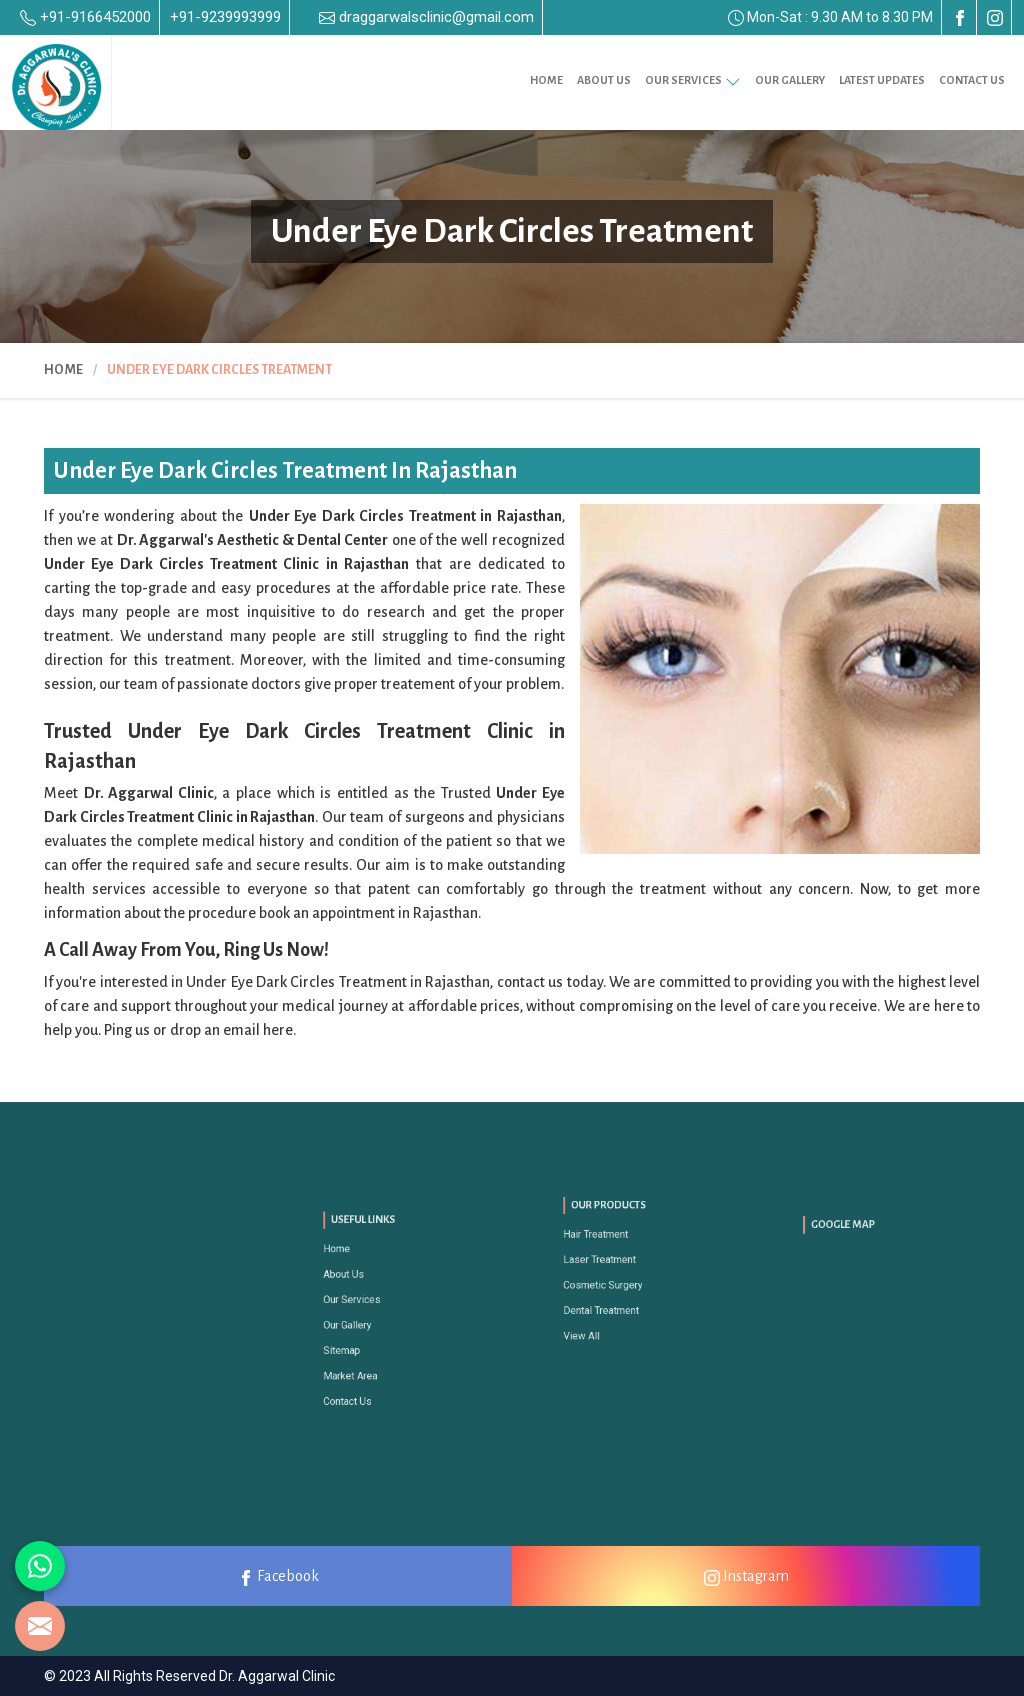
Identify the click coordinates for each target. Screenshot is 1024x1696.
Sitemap (362, 1335)
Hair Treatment (610, 1251)
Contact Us (972, 80)
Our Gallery (790, 80)
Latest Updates (882, 80)
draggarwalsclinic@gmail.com (426, 17)
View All (602, 1310)
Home (546, 80)
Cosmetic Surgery (615, 1281)
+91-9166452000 (85, 17)
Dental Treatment (614, 1295)
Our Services (693, 80)
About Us (604, 80)
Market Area (367, 1350)
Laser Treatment (613, 1266)
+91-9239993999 (225, 17)
